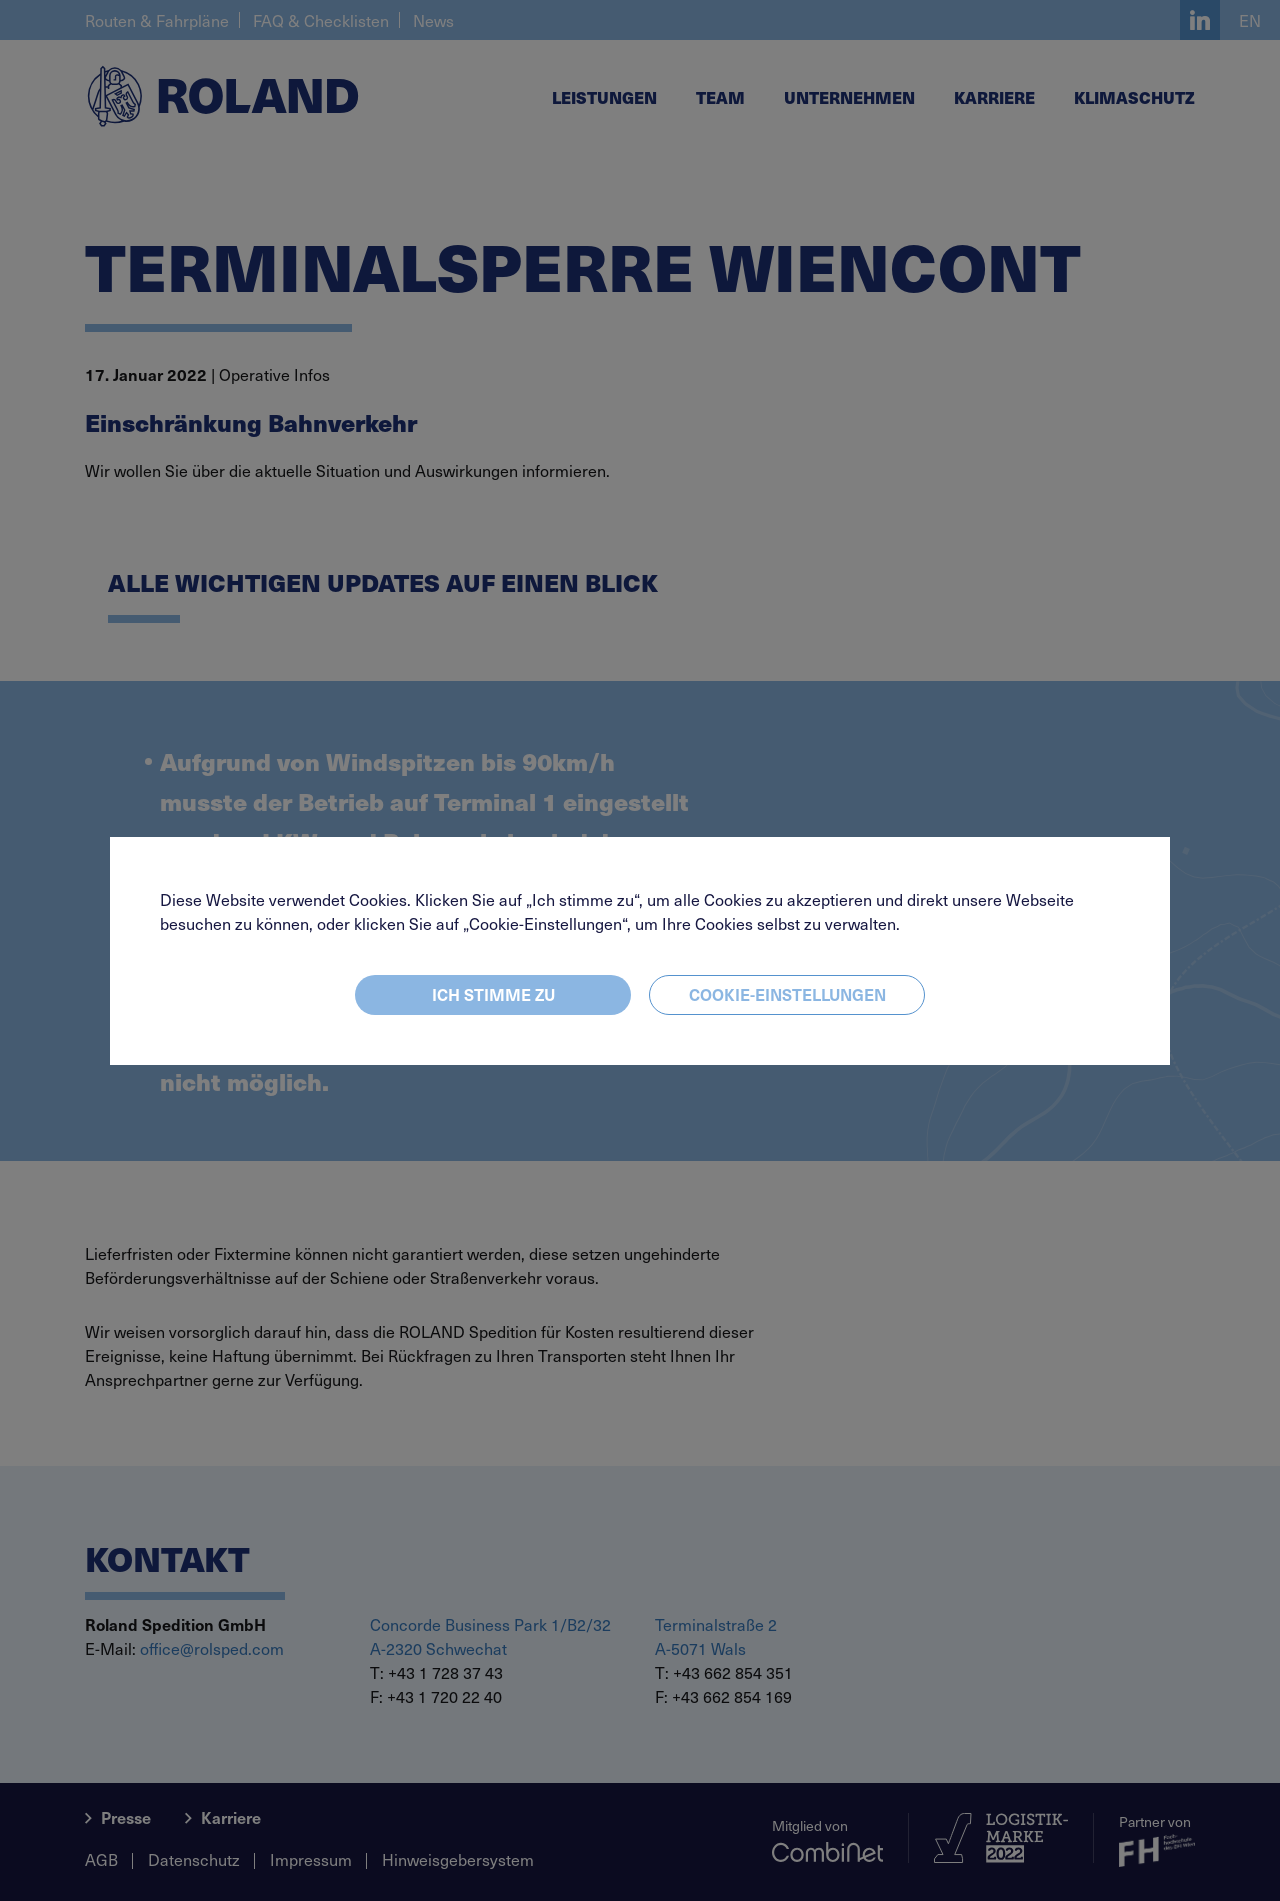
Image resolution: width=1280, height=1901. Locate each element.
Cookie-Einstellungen (787, 994)
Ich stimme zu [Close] (493, 994)
